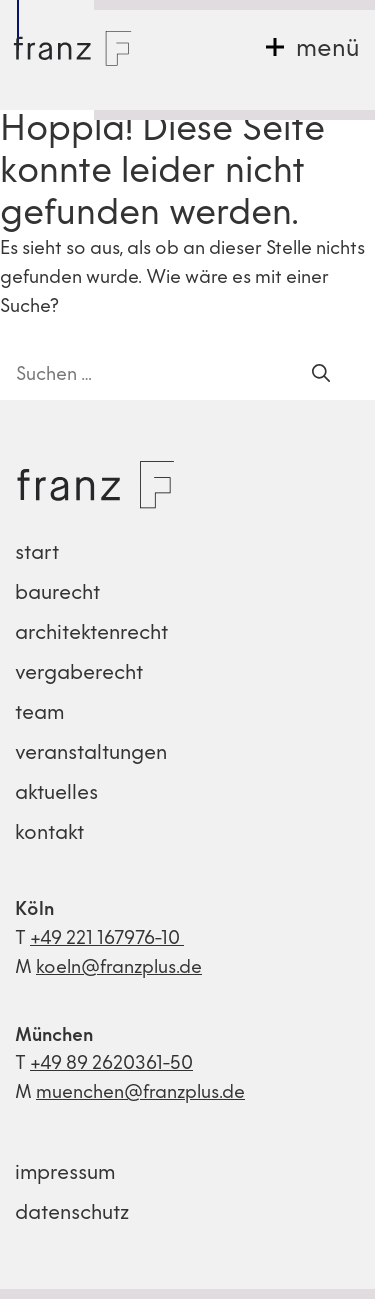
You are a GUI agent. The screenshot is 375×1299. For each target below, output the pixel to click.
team (39, 714)
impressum (65, 1174)
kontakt (49, 834)
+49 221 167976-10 (107, 939)
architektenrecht (91, 634)
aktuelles (56, 794)
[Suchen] (321, 375)
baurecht (57, 594)
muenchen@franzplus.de (140, 1093)
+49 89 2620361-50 (111, 1064)
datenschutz (72, 1214)
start (37, 554)
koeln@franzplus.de (119, 968)
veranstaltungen (91, 754)
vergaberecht (79, 674)
